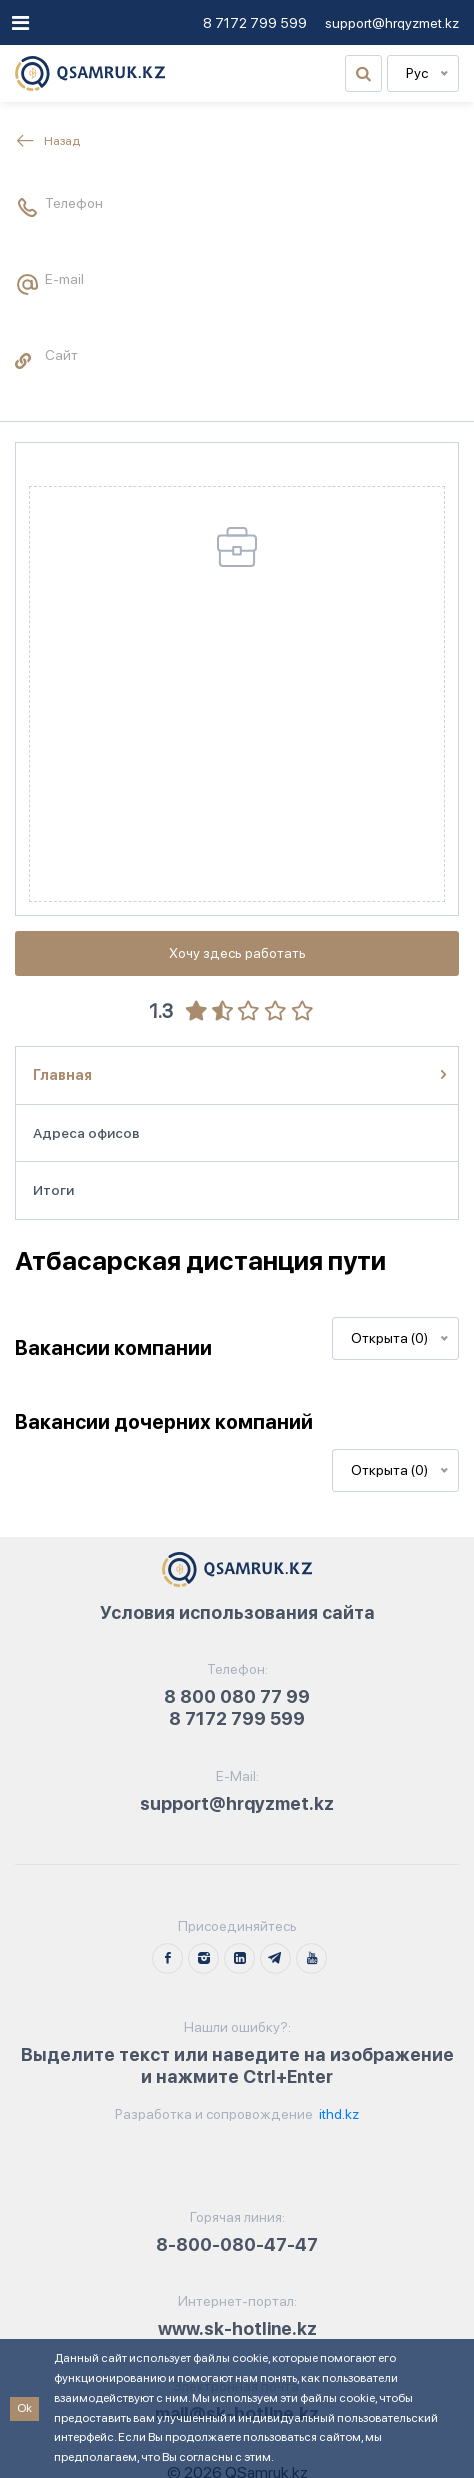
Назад (47, 141)
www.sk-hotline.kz (237, 2328)
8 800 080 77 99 (237, 1696)
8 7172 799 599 (255, 23)
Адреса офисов (86, 1133)
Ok (24, 2408)
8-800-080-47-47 (237, 2244)
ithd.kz (337, 2114)
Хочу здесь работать (237, 953)
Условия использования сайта (237, 1612)
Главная (62, 1075)
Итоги (53, 1190)
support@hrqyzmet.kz (392, 23)
